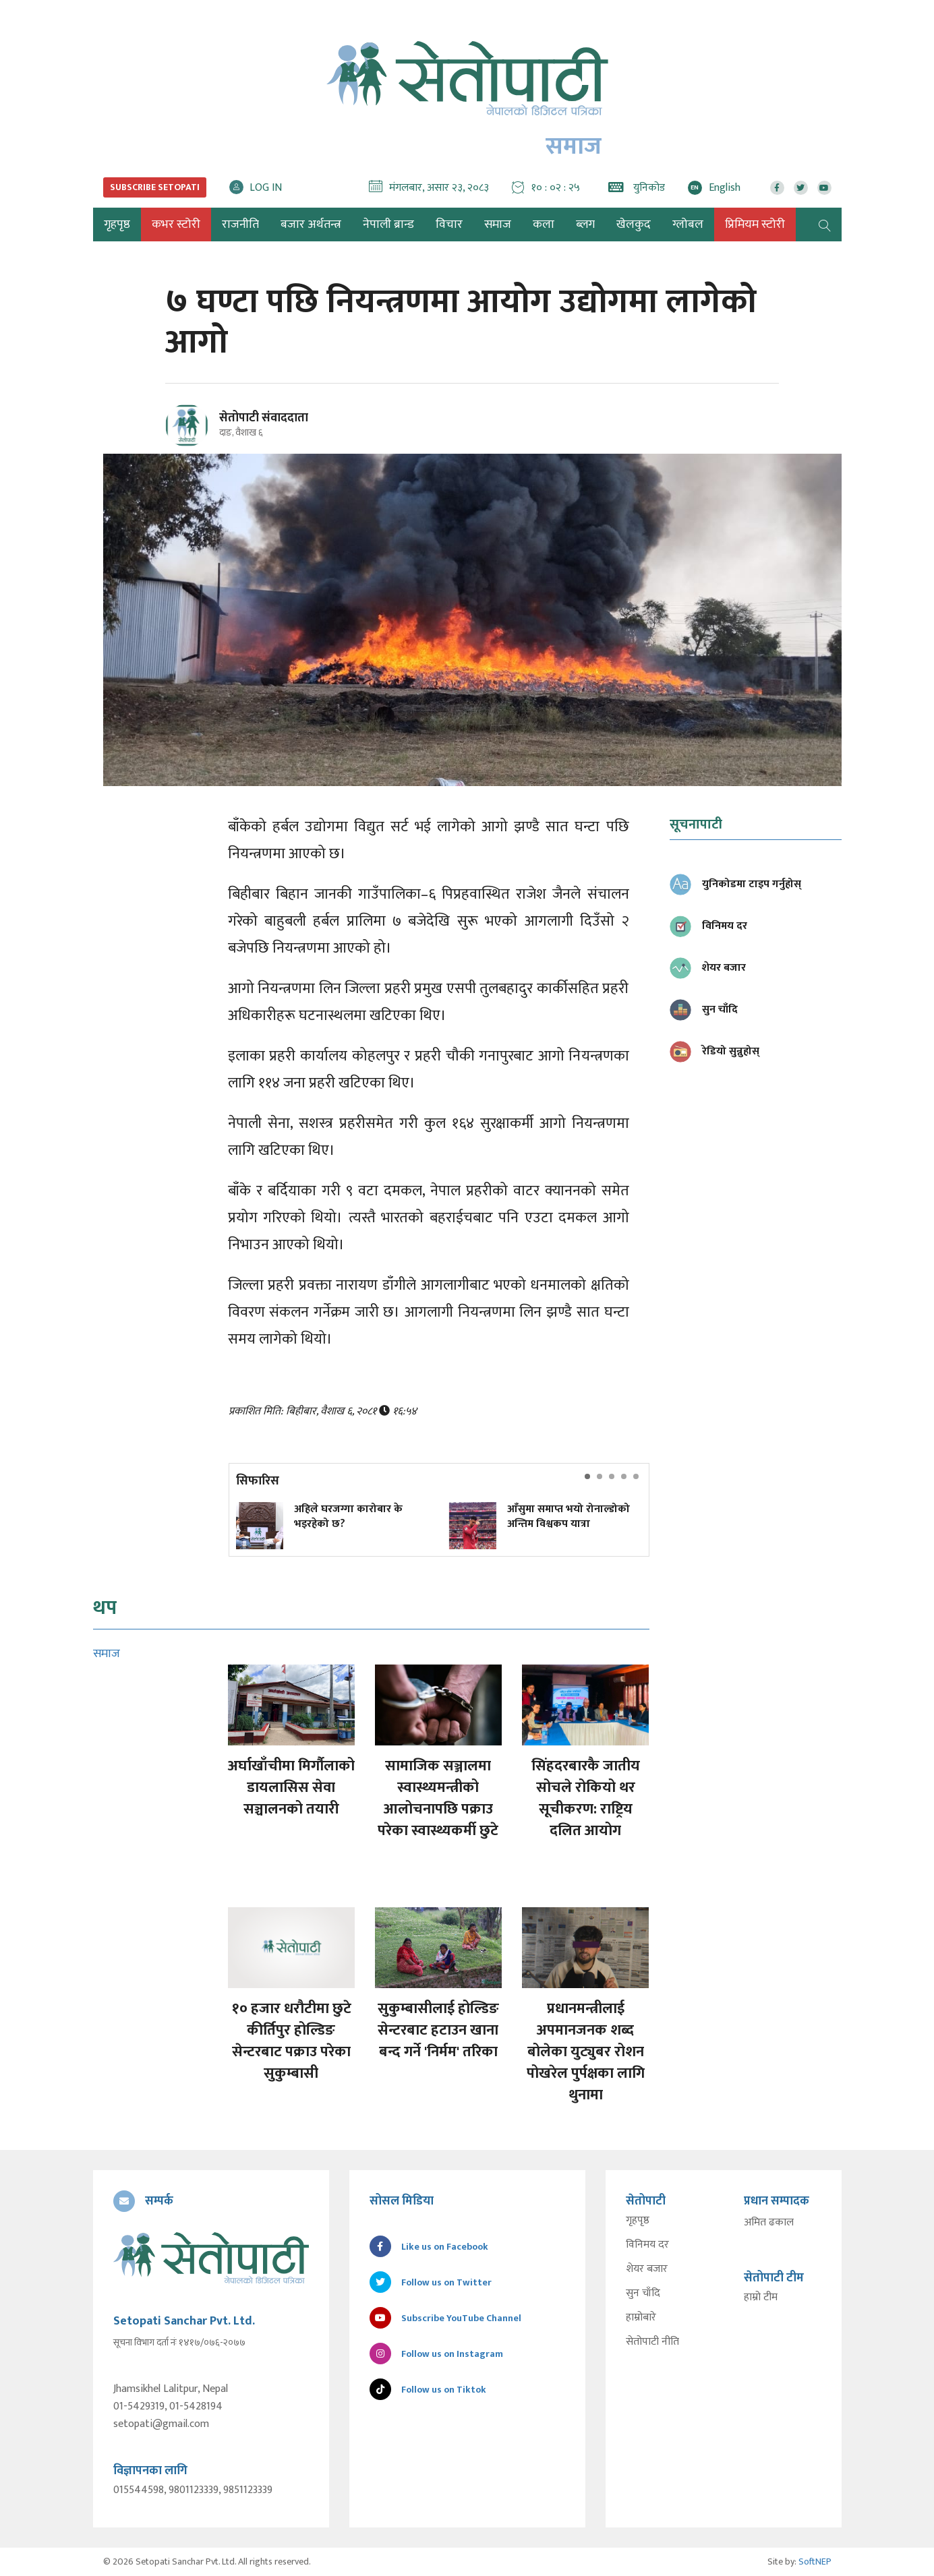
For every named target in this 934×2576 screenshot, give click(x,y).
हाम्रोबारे (641, 2318)
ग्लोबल (687, 224)
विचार (449, 224)
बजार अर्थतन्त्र (311, 224)
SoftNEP (814, 2561)
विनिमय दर (647, 2245)
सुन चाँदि (643, 2293)
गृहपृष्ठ (637, 2220)
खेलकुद (633, 224)
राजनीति (240, 224)
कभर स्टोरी (176, 224)
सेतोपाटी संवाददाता (263, 418)
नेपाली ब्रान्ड (388, 224)
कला (543, 224)
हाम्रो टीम (761, 2297)
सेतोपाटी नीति (652, 2342)
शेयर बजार (647, 2269)
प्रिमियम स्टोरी (755, 224)
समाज (497, 224)
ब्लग (585, 224)
